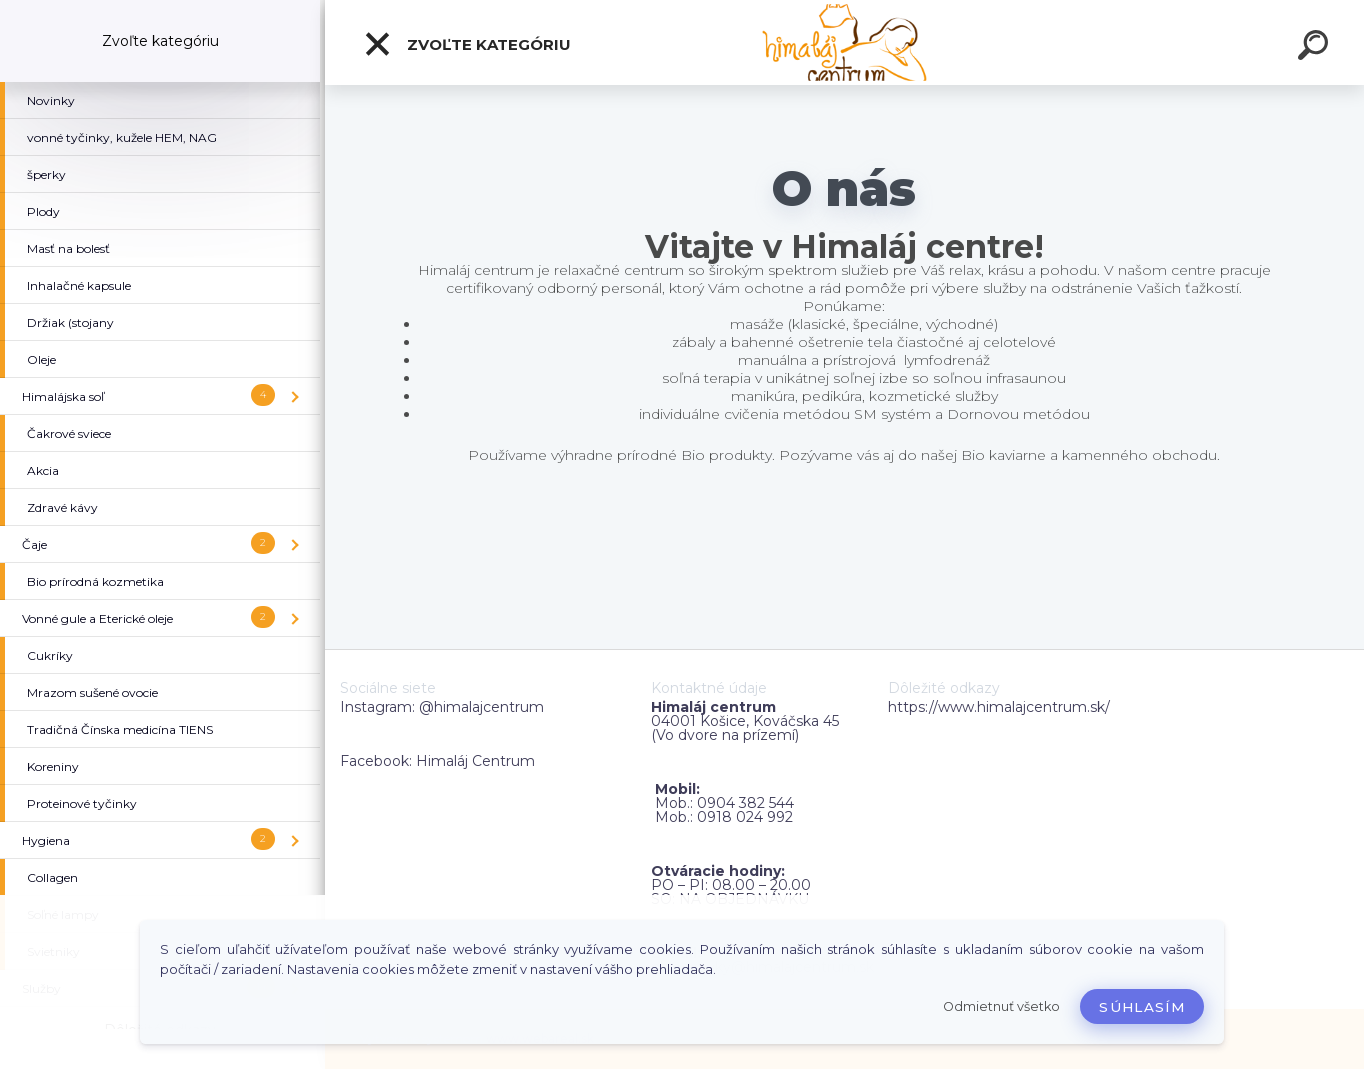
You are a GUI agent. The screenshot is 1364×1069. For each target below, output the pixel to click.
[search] (1316, 48)
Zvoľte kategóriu (467, 44)
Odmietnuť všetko (1001, 1006)
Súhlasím (1142, 1007)
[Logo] (844, 42)
